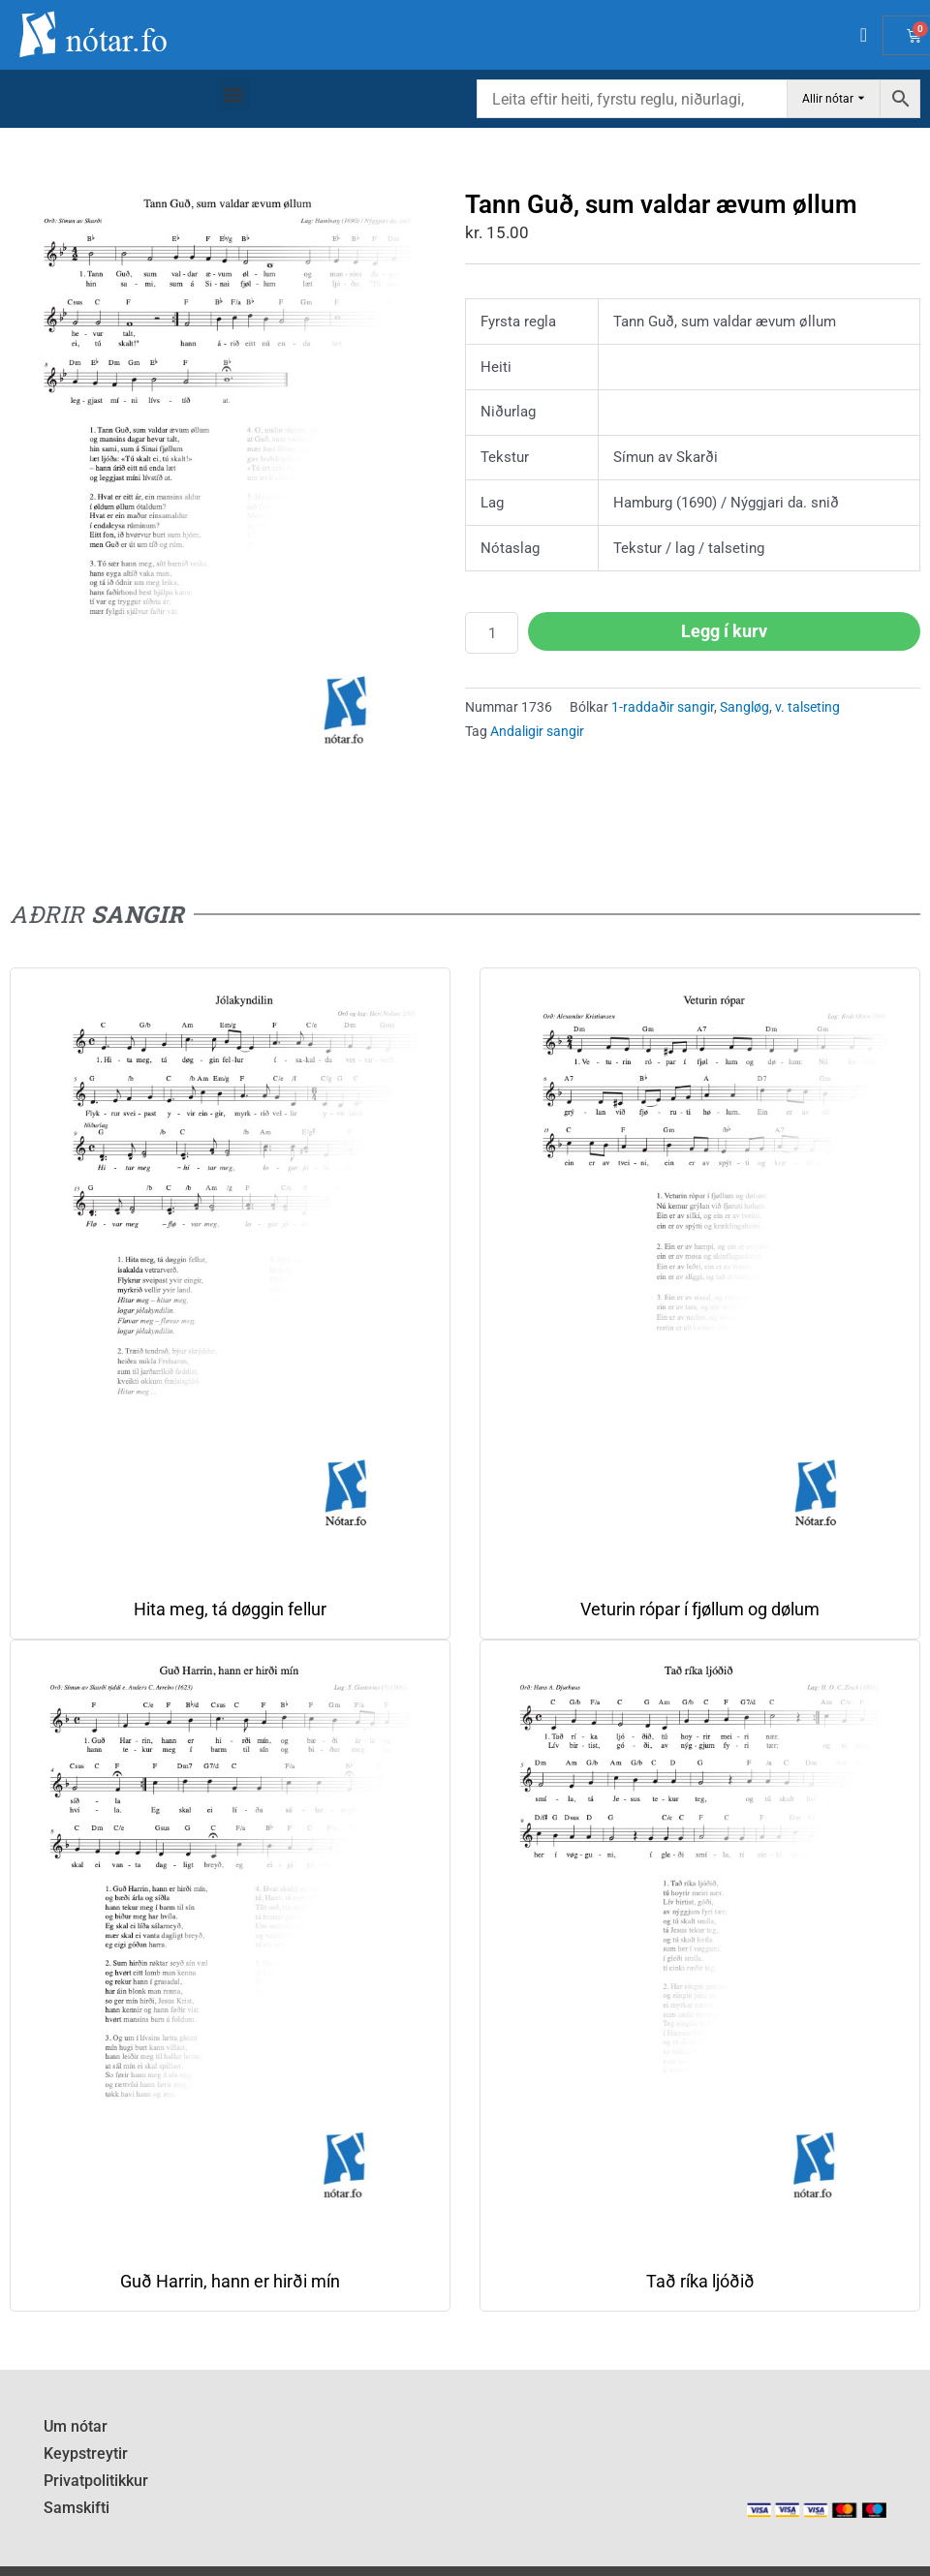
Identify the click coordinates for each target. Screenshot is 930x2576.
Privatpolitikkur (93, 2478)
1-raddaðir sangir (662, 707)
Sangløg (744, 707)
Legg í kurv (724, 631)
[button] (234, 94)
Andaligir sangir (537, 731)
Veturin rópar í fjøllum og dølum (700, 1609)
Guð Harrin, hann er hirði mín (230, 2281)
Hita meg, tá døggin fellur (230, 1609)
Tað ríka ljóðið (700, 2281)
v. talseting (807, 707)
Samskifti (75, 2504)
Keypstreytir (82, 2452)
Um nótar (74, 2426)
